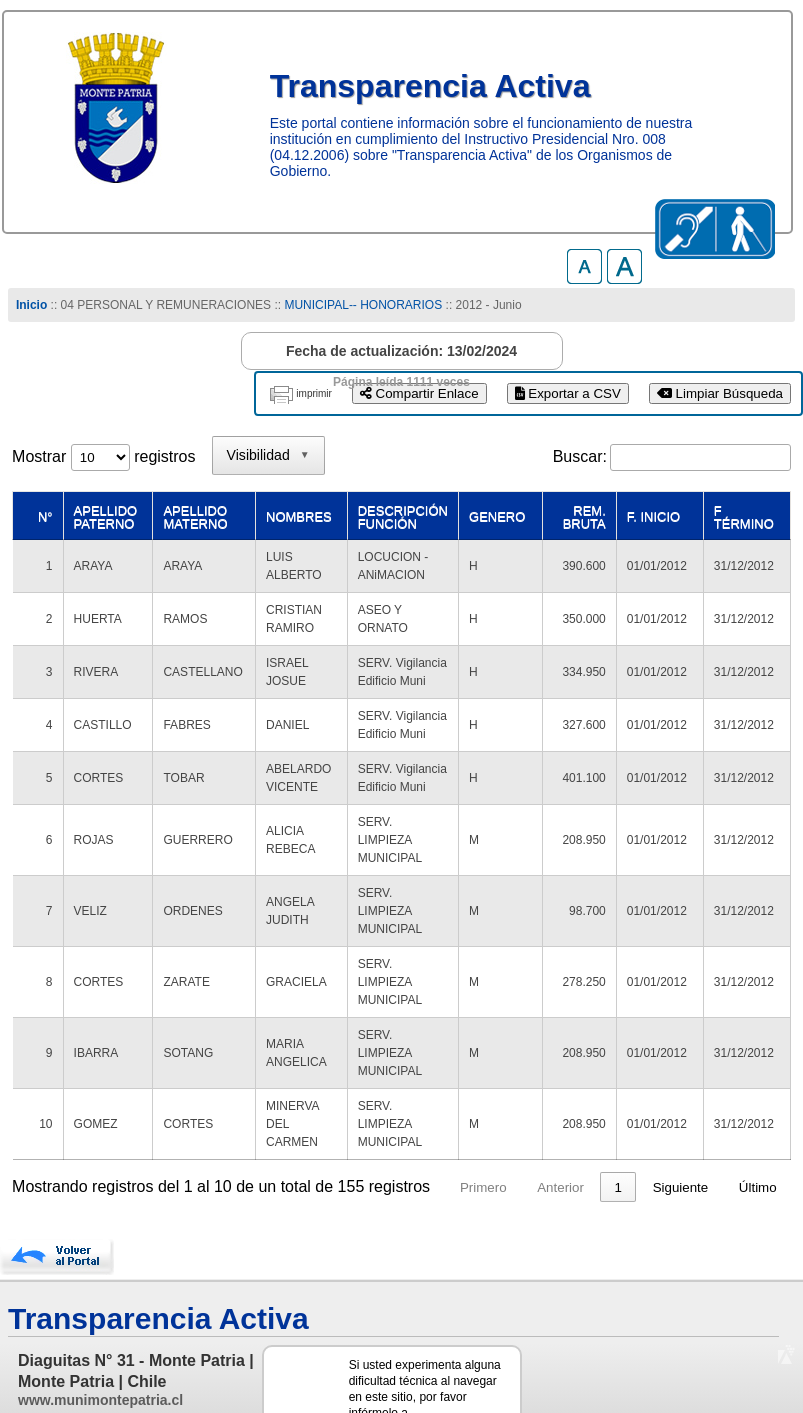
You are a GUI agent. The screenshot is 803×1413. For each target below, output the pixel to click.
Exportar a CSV (568, 393)
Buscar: (580, 456)
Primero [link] (483, 1115)
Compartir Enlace (419, 393)
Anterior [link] (560, 1115)
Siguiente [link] (681, 1115)
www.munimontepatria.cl (100, 1328)
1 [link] (618, 1115)
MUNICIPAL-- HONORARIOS (363, 305)
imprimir (314, 393)
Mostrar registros (103, 456)
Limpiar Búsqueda (720, 393)
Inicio (31, 305)
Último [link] (758, 1115)
